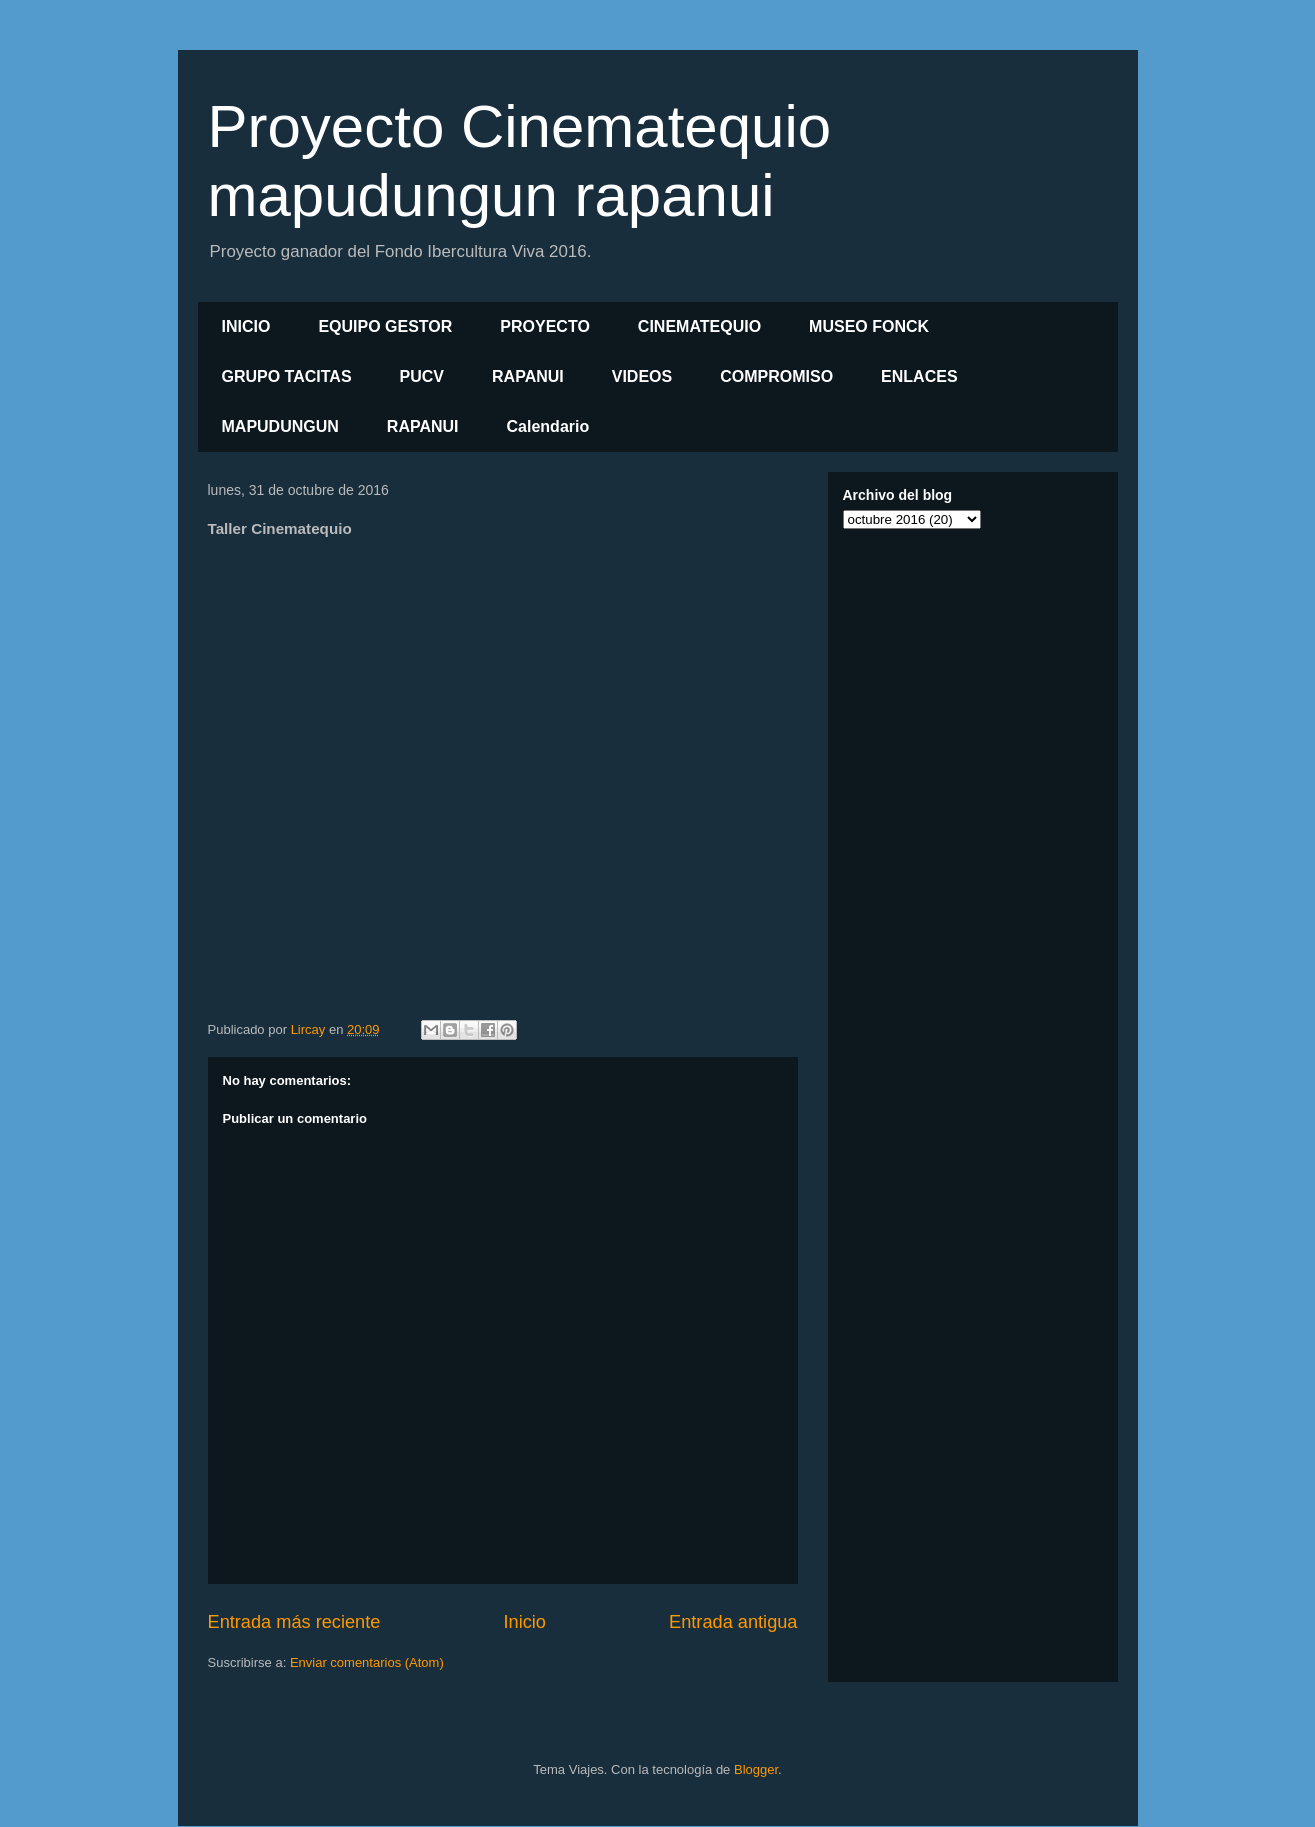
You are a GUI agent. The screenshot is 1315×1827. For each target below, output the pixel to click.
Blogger (756, 1769)
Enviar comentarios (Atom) (367, 1662)
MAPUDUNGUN (280, 426)
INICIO (246, 326)
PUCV (422, 376)
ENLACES (919, 376)
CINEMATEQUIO (699, 326)
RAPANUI (528, 376)
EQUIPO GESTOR (385, 326)
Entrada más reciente (294, 1622)
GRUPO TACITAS (287, 376)
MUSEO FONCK (869, 326)
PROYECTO (545, 326)
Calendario (548, 426)
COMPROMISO (776, 376)
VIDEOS (642, 376)
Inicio (524, 1622)
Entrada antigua (733, 1622)
